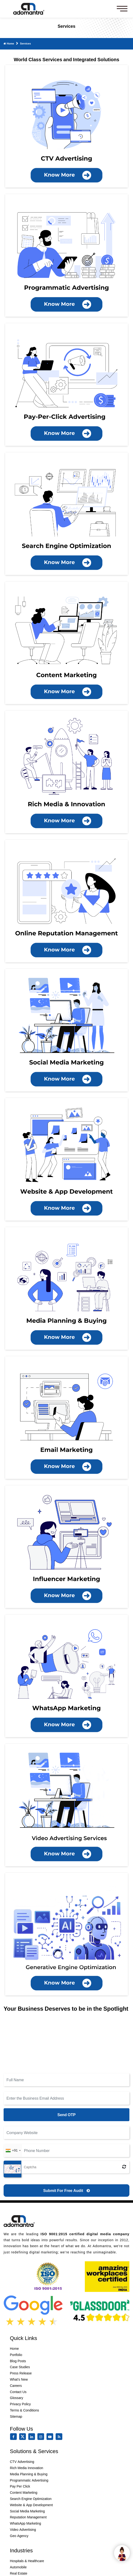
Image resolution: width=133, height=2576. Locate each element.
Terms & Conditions (24, 2410)
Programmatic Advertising (29, 2480)
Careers (16, 2385)
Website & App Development (31, 2505)
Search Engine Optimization (31, 2498)
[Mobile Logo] (29, 8)
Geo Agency (19, 2535)
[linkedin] (32, 2436)
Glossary (16, 2398)
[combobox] (13, 2150)
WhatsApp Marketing (25, 2523)
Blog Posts (18, 2361)
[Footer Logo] (19, 2221)
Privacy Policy (20, 2404)
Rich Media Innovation (26, 2468)
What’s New (19, 2379)
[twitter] (23, 2439)
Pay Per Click (20, 2486)
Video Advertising (23, 2529)
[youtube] (50, 2436)
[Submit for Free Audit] (66, 2190)
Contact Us (18, 2392)
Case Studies (20, 2367)
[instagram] (41, 2436)
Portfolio (16, 2354)
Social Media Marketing (27, 2511)
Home (9, 43)
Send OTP (66, 2115)
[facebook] (14, 2436)
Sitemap (16, 2416)
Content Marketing (23, 2492)
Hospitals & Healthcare (27, 2561)
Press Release (21, 2373)
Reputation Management (28, 2517)
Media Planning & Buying (28, 2474)
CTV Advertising (22, 2461)
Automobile (18, 2567)
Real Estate (18, 2573)
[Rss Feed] (59, 2436)
